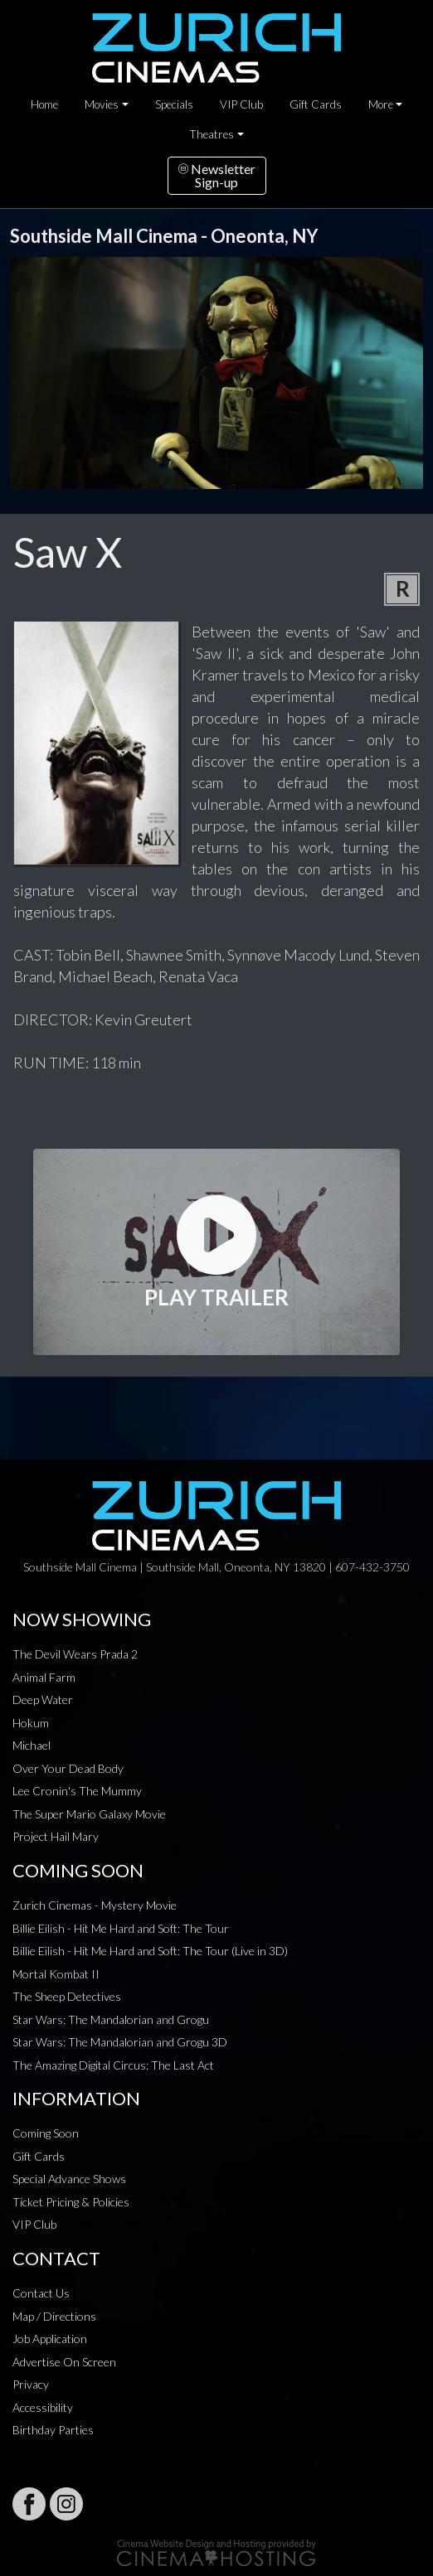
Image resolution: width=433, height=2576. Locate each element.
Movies (102, 104)
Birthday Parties (53, 2430)
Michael (31, 1745)
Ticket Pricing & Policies (70, 2202)
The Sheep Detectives (66, 1996)
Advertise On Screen (64, 2362)
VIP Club (241, 104)
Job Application (49, 2338)
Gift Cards (315, 104)
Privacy (30, 2384)
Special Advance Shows (69, 2179)
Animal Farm (43, 1677)
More (380, 104)
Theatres (211, 134)
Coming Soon (45, 2133)
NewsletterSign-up (216, 175)
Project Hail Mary (55, 1836)
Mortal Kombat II (56, 1974)
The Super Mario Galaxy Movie (89, 1814)
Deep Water (42, 1699)
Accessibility (42, 2407)
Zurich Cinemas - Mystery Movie (94, 1905)
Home (44, 104)
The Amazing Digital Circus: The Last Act (113, 2065)
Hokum (30, 1723)
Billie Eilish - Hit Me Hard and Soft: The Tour (120, 1928)
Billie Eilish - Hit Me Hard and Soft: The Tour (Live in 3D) (150, 1951)
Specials (174, 104)
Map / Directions (54, 2316)
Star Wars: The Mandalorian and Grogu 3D (119, 2042)
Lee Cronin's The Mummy (77, 1791)
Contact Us (41, 2293)
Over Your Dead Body (68, 1768)
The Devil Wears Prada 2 (75, 1654)
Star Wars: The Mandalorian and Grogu (110, 2019)
